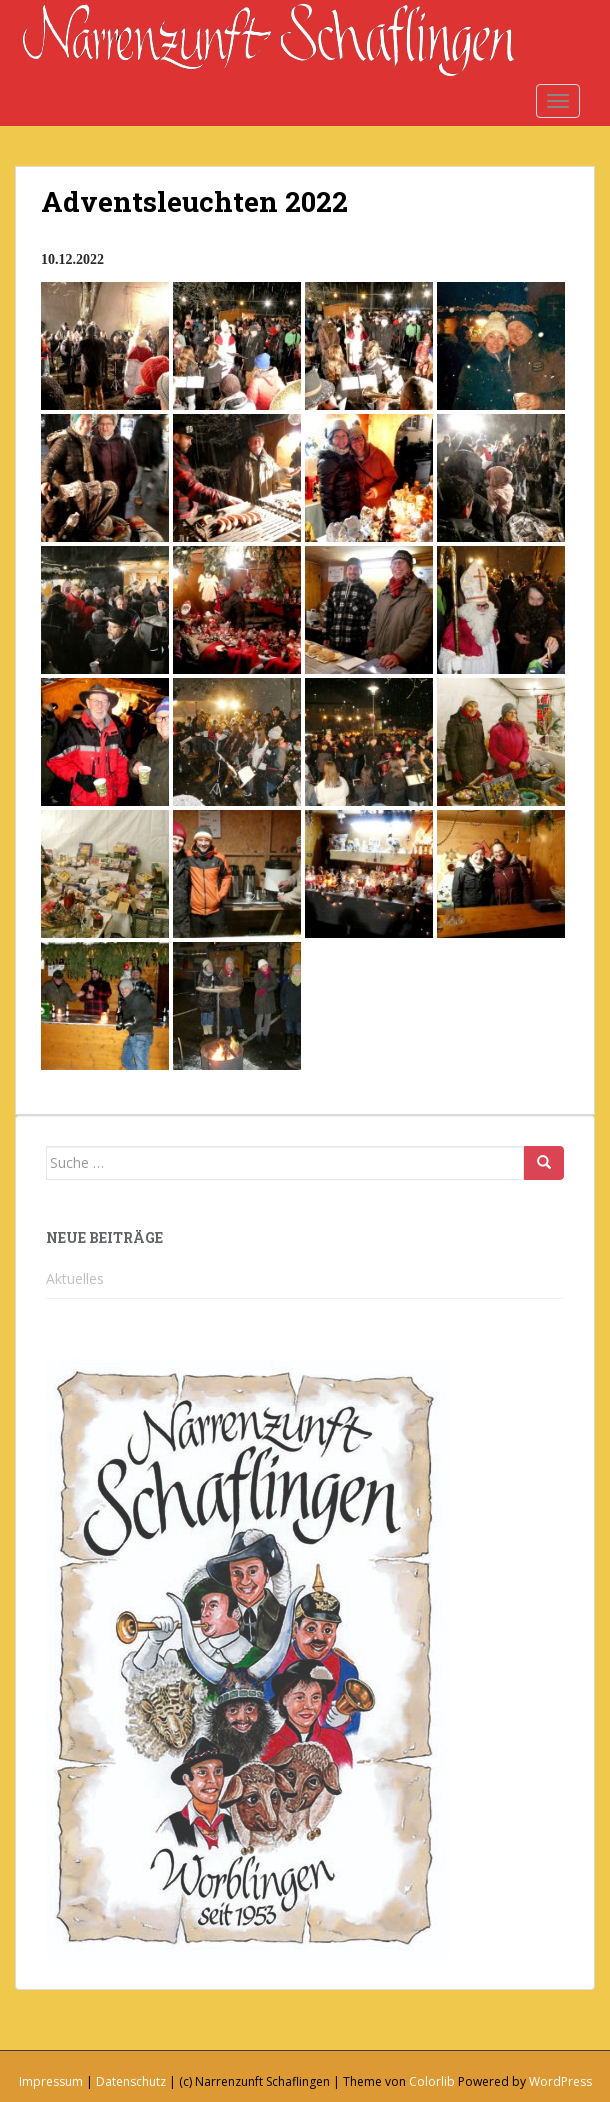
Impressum (51, 2081)
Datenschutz (131, 2081)
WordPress (560, 2081)
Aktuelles (75, 1278)
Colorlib (432, 2081)
